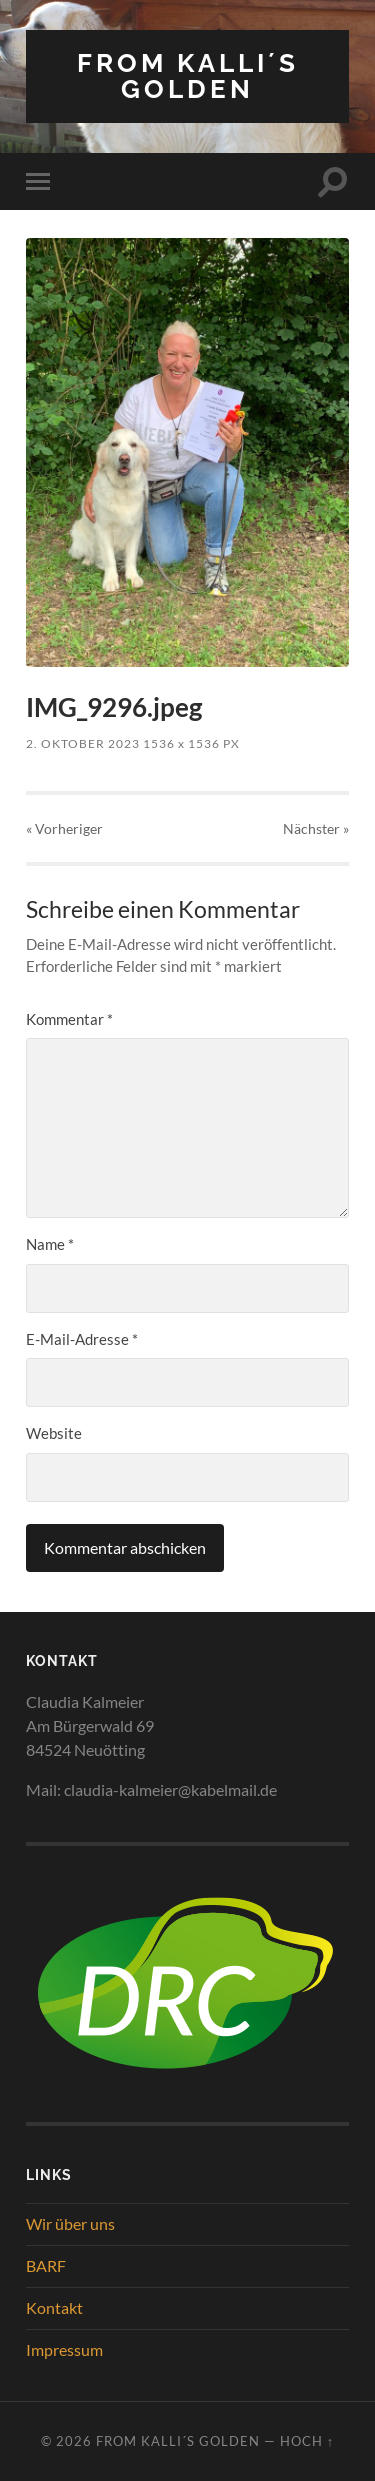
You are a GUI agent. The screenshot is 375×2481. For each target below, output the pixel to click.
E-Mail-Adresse (82, 1339)
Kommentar (69, 1019)
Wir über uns (70, 2223)
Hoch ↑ (307, 2441)
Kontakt (54, 2307)
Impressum (64, 2349)
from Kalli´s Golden (188, 75)
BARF (46, 2265)
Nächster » (316, 828)
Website (54, 1433)
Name (50, 1244)
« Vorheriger (64, 828)
